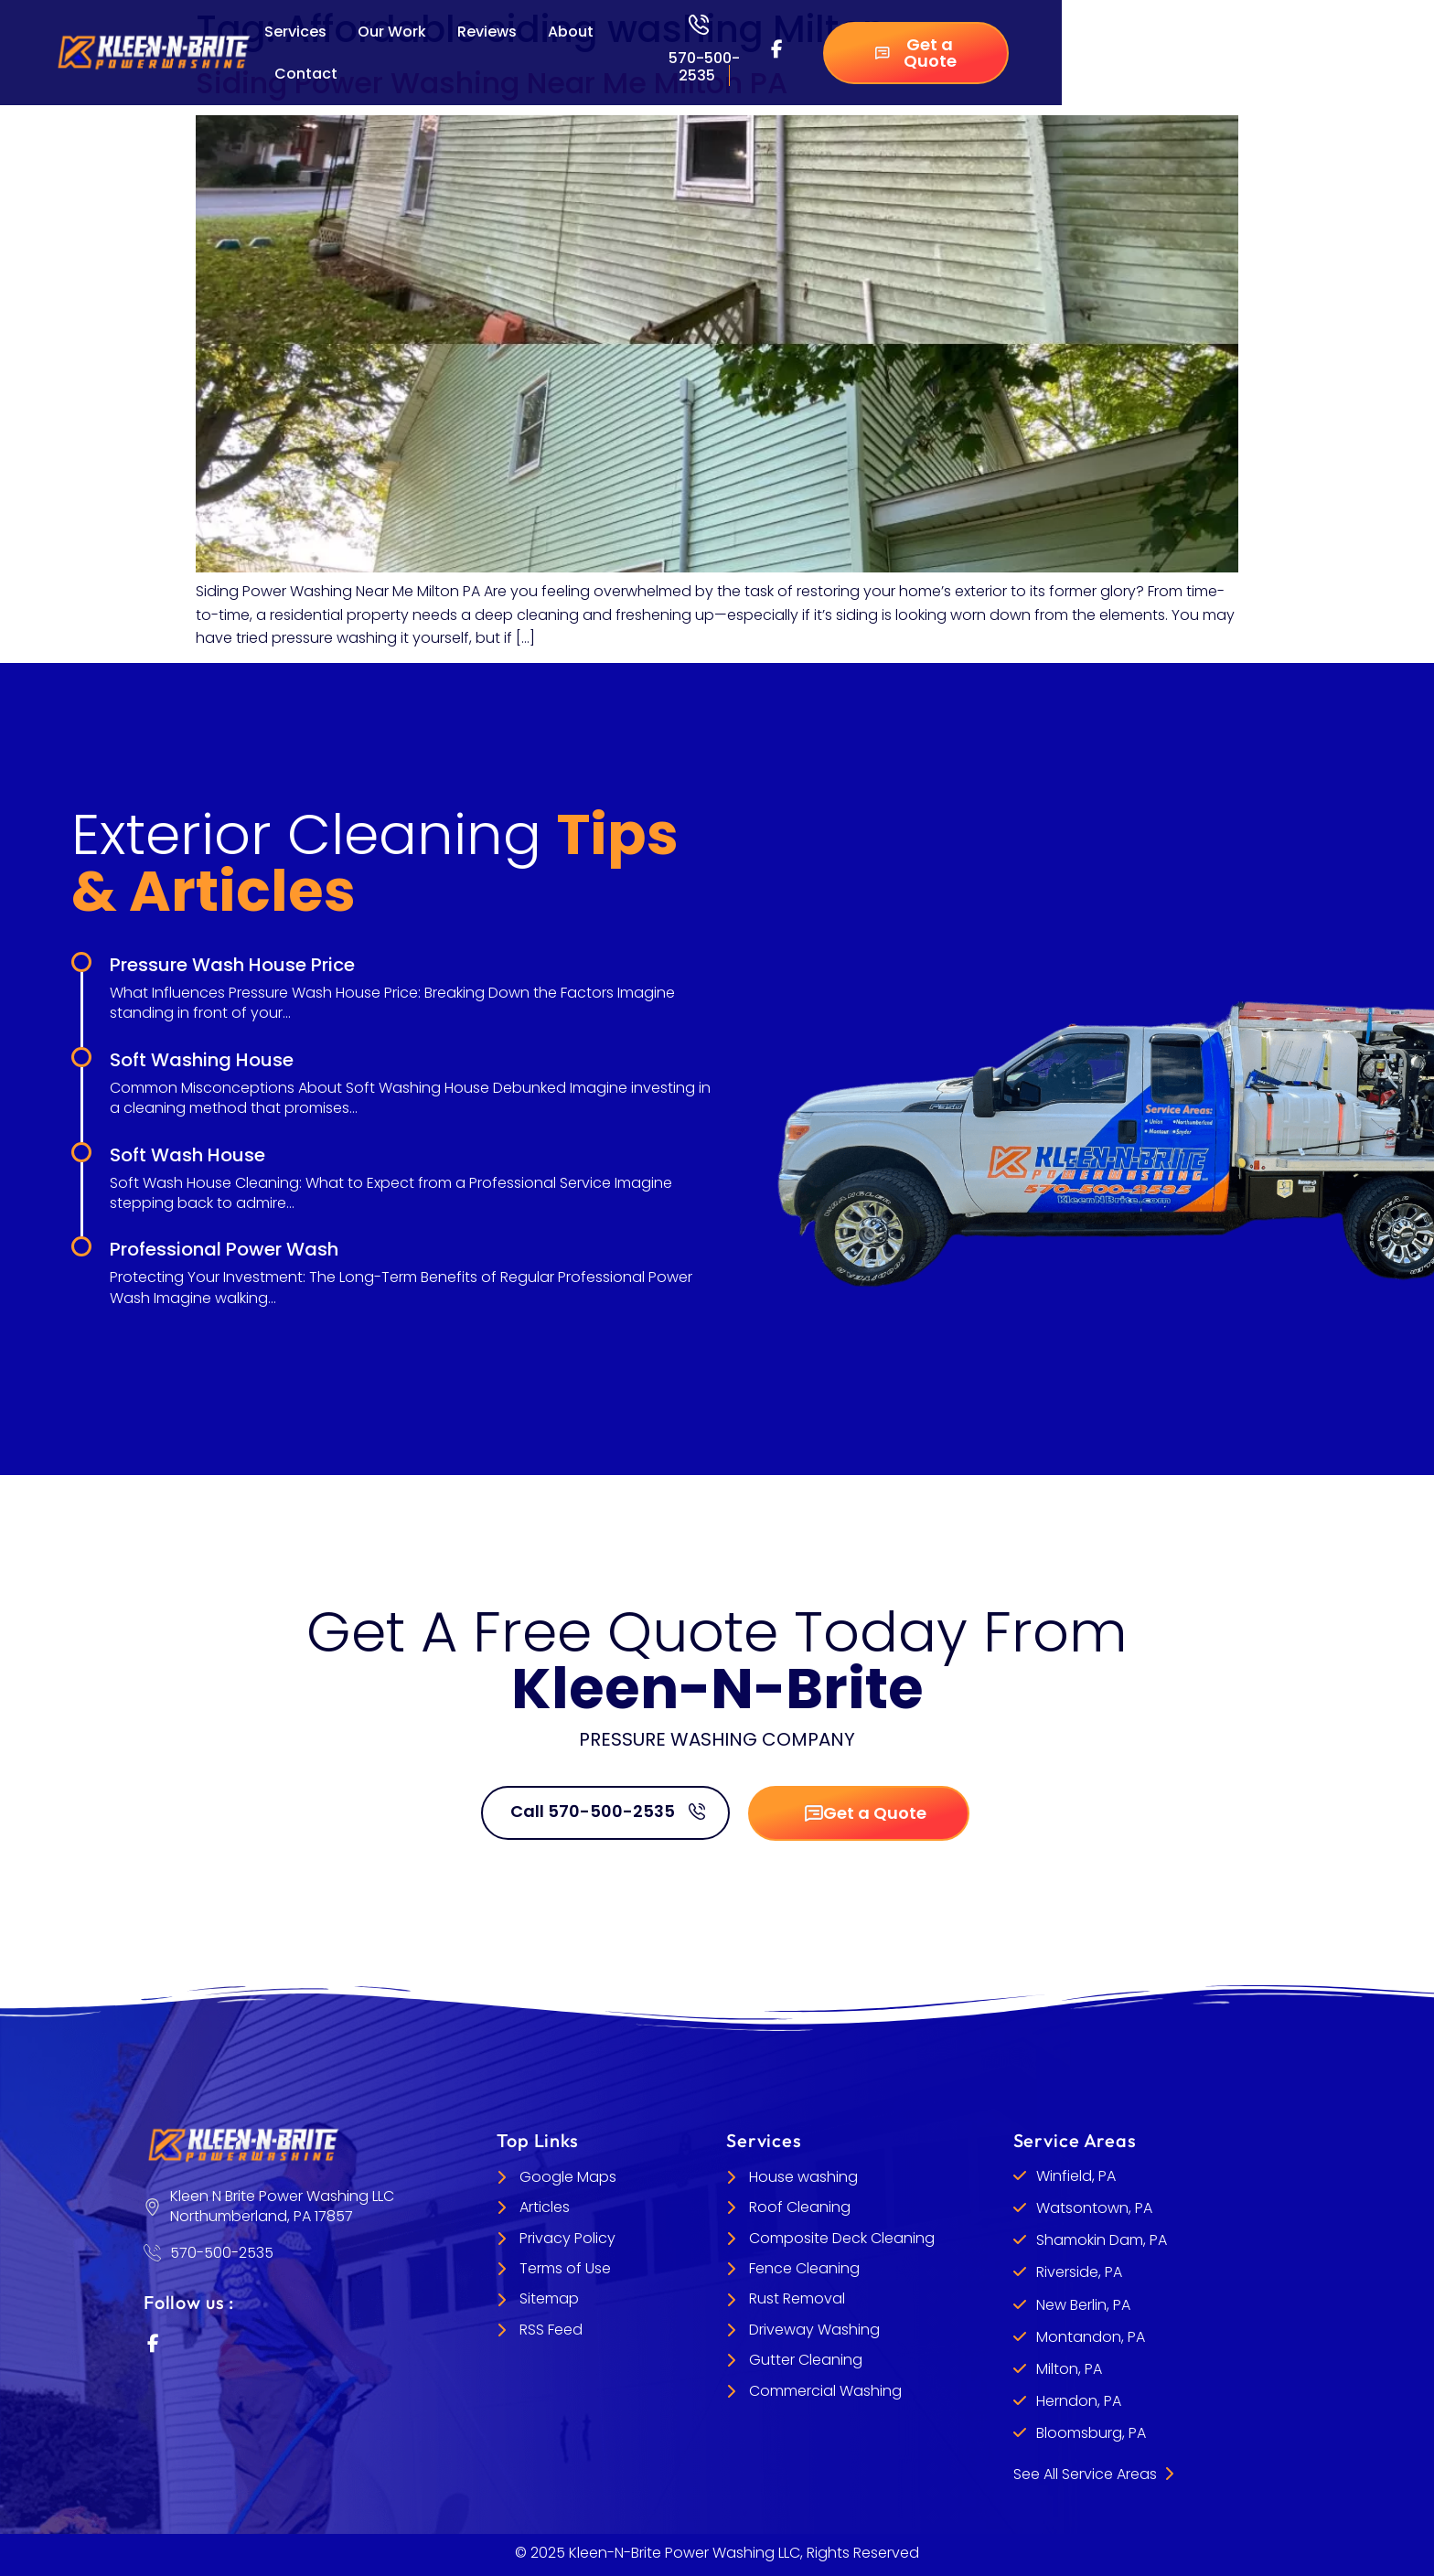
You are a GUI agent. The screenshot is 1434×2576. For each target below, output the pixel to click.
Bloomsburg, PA (1091, 2432)
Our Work (392, 31)
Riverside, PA (1079, 2271)
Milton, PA (1069, 2368)
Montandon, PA (1090, 2336)
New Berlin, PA (1083, 2304)
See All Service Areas (1093, 2474)
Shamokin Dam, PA (1101, 2239)
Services (295, 31)
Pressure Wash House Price (232, 965)
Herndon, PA (1078, 2400)
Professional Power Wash (224, 1249)
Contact (305, 73)
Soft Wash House (187, 1155)
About (571, 31)
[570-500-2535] (699, 25)
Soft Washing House (202, 1060)
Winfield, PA (1076, 2175)
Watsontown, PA (1094, 2207)
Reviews (487, 31)
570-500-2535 (704, 67)
